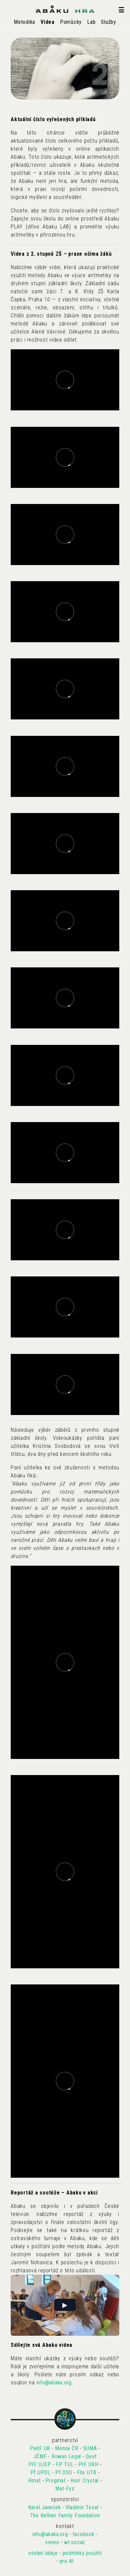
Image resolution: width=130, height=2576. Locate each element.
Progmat (56, 2480)
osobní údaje (43, 2553)
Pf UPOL (40, 2472)
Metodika (24, 22)
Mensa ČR (66, 2448)
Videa (48, 22)
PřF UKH (88, 2464)
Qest (91, 2456)
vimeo (52, 2542)
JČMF (40, 2456)
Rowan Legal (66, 2456)
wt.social (74, 2542)
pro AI (67, 2561)
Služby (108, 22)
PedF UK (40, 2448)
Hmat (34, 2480)
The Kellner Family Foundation (65, 2515)
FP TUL (65, 2464)
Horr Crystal (84, 2480)
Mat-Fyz (64, 2488)
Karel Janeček (44, 2507)
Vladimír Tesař (82, 2507)
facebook (83, 2534)
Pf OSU (63, 2472)
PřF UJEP (39, 2464)
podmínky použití (82, 2553)
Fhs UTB (86, 2472)
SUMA (90, 2448)
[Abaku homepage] (65, 9)
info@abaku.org (54, 2382)
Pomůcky (71, 22)
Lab (91, 22)
